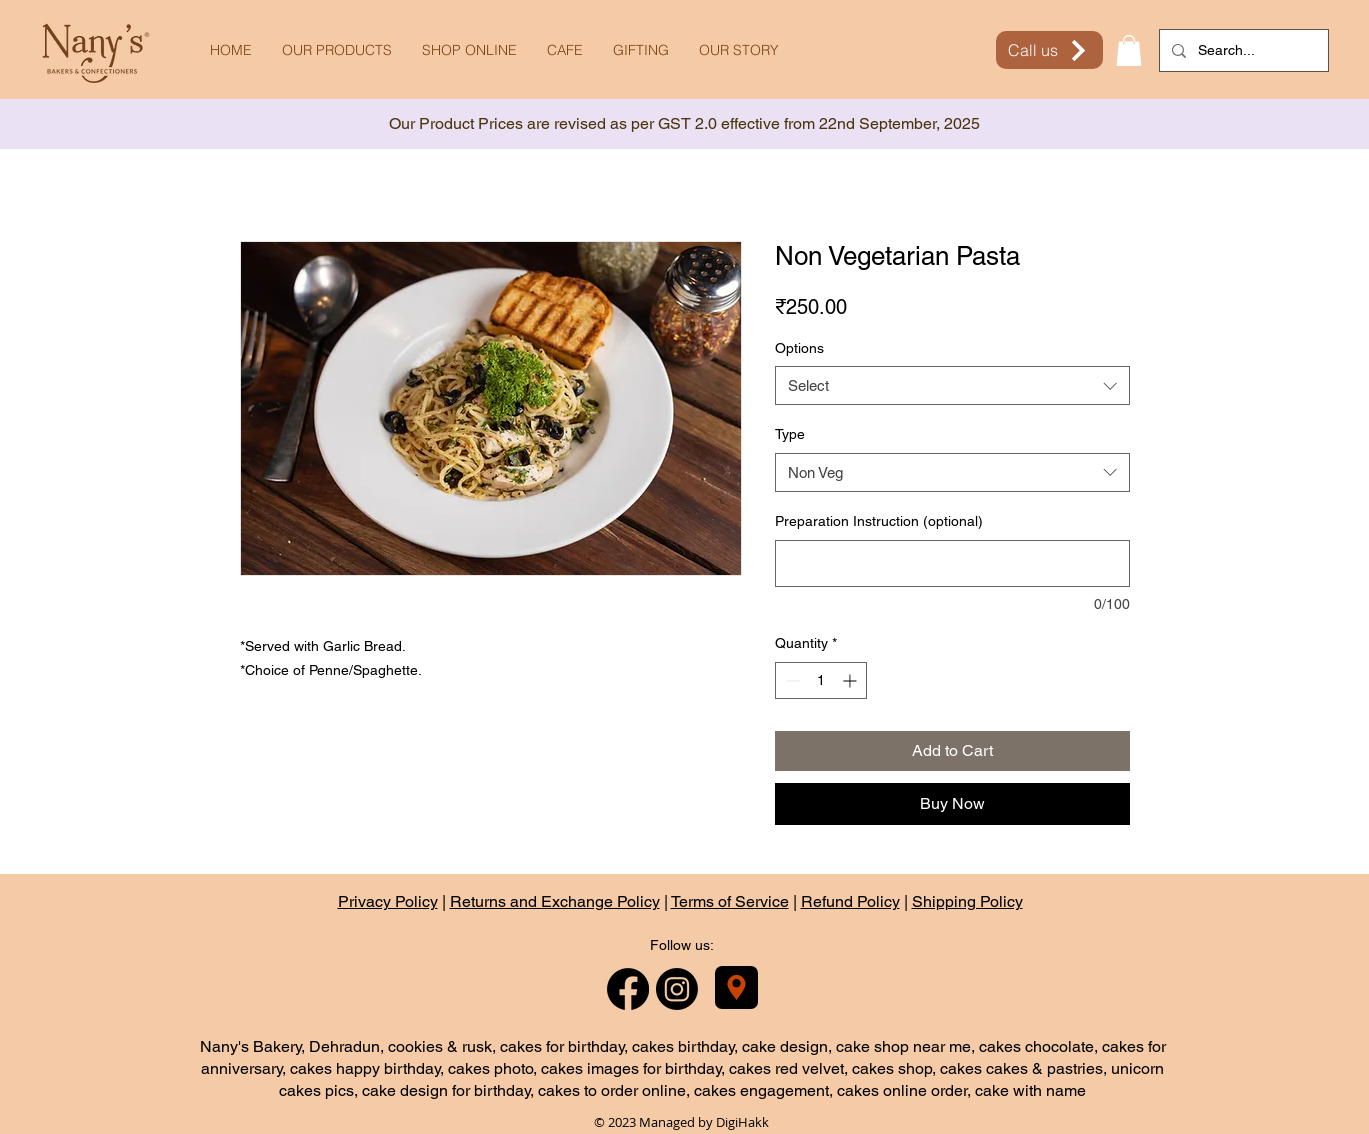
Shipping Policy (967, 901)
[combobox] (952, 385)
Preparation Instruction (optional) (879, 521)
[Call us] (1049, 50)
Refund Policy (850, 901)
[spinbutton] (821, 680)
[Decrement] (790, 680)
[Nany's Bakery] (736, 987)
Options (799, 348)
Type (790, 434)
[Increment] (851, 680)
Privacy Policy (388, 901)
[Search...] (1242, 50)
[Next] (1264, 124)
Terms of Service (730, 901)
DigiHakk (742, 1122)
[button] (1129, 50)
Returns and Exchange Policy (555, 901)
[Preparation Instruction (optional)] (952, 563)
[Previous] (105, 124)
